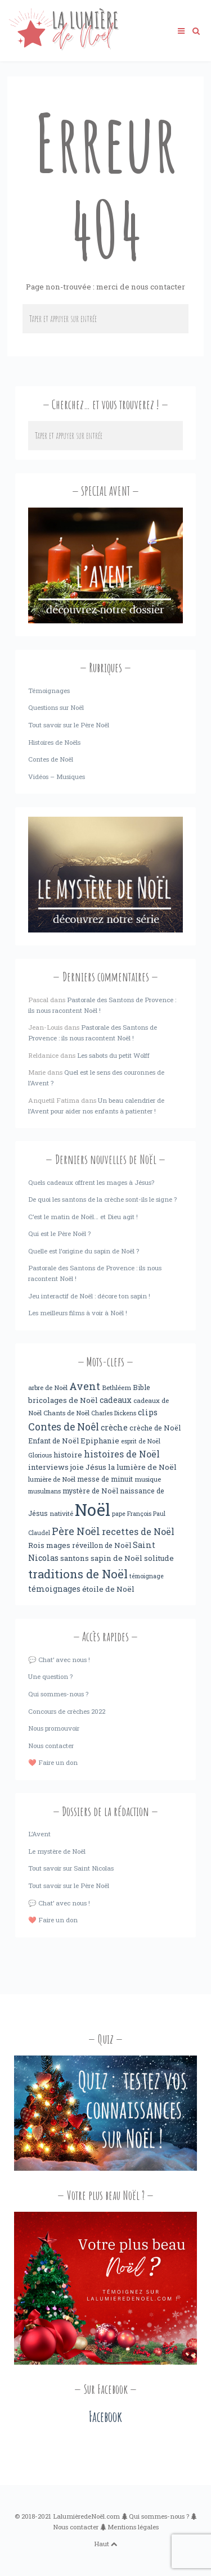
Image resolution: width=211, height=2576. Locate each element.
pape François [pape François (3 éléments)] (131, 1514)
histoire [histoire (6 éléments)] (67, 1455)
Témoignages (49, 690)
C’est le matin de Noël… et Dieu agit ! (83, 1216)
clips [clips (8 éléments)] (148, 1412)
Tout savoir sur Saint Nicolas (71, 1868)
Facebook (105, 2416)
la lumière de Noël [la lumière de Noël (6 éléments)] (142, 1467)
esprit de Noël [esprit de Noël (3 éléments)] (140, 1441)
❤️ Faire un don (53, 1762)
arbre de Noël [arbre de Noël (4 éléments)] (48, 1387)
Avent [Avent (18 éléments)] (84, 1386)
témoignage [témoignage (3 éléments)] (146, 1576)
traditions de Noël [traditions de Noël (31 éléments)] (78, 1574)
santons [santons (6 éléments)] (74, 1558)
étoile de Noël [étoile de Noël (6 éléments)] (108, 1589)
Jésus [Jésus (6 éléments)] (96, 1467)
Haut (106, 2543)
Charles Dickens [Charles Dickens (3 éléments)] (113, 1413)
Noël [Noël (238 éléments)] (92, 1509)
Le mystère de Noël (57, 1851)
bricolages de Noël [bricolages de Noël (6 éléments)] (63, 1400)
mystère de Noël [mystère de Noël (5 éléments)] (90, 1490)
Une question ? (50, 1676)
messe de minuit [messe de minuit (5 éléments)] (105, 1478)
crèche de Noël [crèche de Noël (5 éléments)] (155, 1427)
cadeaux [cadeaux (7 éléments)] (116, 1400)
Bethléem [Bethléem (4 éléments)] (116, 1387)
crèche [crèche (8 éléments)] (114, 1427)
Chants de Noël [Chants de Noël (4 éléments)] (66, 1413)
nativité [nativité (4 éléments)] (61, 1513)
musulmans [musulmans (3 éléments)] (44, 1491)
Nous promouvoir (53, 1728)
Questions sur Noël (56, 707)
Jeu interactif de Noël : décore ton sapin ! (89, 1296)
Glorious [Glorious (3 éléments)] (40, 1455)
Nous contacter (51, 1745)
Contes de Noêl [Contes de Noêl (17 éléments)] (63, 1426)
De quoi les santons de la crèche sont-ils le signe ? (102, 1199)
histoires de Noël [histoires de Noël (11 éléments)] (122, 1454)
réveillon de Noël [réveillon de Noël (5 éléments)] (101, 1545)
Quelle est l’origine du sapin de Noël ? (83, 1251)
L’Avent (39, 1834)
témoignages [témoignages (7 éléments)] (54, 1589)
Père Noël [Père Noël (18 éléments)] (76, 1531)
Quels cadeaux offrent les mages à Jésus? (91, 1182)
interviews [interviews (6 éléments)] (48, 1467)
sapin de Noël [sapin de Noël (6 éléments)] (116, 1558)
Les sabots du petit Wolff (113, 1055)
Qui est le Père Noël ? (59, 1233)
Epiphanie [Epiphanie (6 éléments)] (99, 1441)
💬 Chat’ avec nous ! (59, 1659)
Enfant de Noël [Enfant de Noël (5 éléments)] (53, 1440)
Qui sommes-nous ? (58, 1694)
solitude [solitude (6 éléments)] (159, 1558)
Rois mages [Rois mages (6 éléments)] (49, 1545)
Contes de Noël (50, 759)
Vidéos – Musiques (56, 776)
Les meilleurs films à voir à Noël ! (77, 1313)
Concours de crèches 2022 (66, 1711)
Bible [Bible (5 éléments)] (141, 1387)
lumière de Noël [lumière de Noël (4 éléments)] (51, 1479)
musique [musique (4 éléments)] (147, 1479)
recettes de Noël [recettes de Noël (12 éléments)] (138, 1531)
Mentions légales (133, 2527)
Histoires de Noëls (54, 742)
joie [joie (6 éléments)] (77, 1467)
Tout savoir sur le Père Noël (68, 725)
